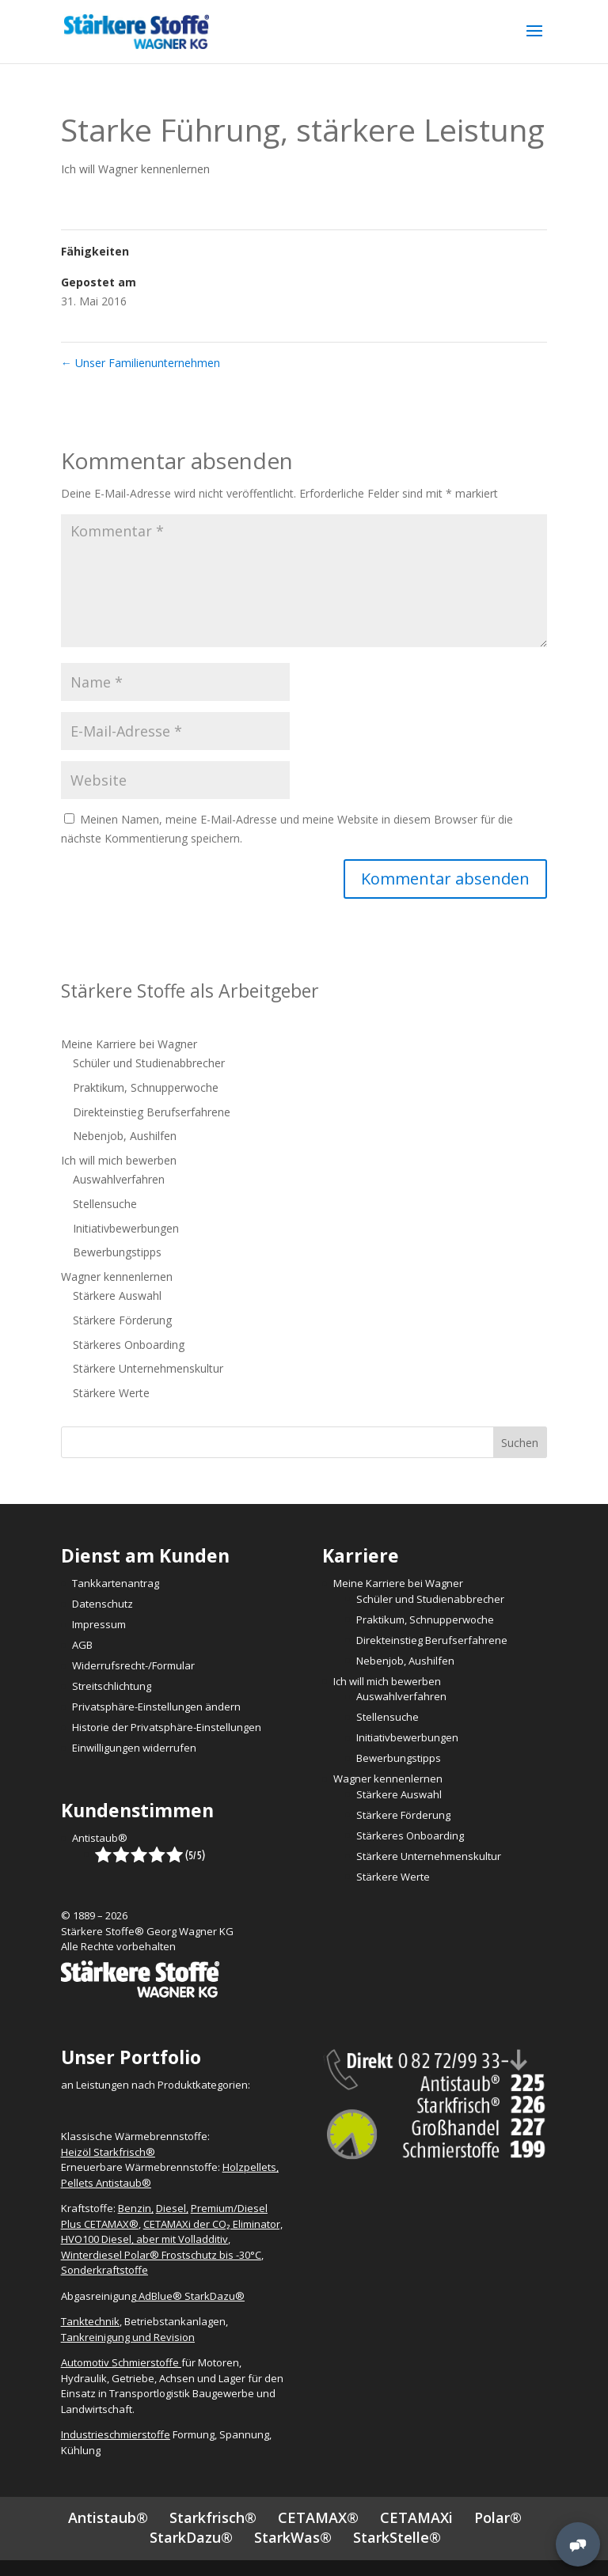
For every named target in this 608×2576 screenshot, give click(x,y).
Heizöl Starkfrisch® (108, 2152)
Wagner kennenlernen (117, 1276)
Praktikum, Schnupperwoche (145, 1087)
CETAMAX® (318, 2517)
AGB (82, 1645)
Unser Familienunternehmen (140, 362)
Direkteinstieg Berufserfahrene (151, 1111)
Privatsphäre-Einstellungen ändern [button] (156, 1706)
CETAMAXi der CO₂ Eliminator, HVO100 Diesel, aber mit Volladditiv (172, 2232)
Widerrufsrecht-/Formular (133, 1665)
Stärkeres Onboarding (128, 1344)
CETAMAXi (416, 2517)
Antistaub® (99, 1838)
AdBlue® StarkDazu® (192, 2296)
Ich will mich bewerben (119, 1160)
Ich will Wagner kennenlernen (135, 168)
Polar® (498, 2517)
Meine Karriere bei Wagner (129, 1043)
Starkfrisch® (212, 2517)
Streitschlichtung (111, 1686)
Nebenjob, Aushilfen (125, 1135)
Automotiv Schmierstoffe (121, 2362)
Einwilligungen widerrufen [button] (134, 1748)
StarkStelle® (397, 2537)
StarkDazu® (191, 2537)
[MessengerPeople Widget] (578, 2544)
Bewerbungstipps (117, 1252)
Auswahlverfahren (119, 1179)
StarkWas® (293, 2537)
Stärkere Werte (111, 1392)
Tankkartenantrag (115, 1583)
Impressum (99, 1624)
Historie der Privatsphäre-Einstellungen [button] (166, 1727)
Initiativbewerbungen (126, 1228)
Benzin (134, 2208)
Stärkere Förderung (122, 1320)
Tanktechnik (90, 2321)
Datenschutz (102, 1604)
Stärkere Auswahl (117, 1295)
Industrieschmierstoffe (115, 2434)
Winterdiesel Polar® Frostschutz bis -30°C (161, 2255)
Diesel (171, 2208)
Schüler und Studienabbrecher (149, 1062)
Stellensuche (105, 1203)
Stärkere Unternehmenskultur (148, 1368)
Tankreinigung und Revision (128, 2337)
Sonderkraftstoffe (104, 2270)
